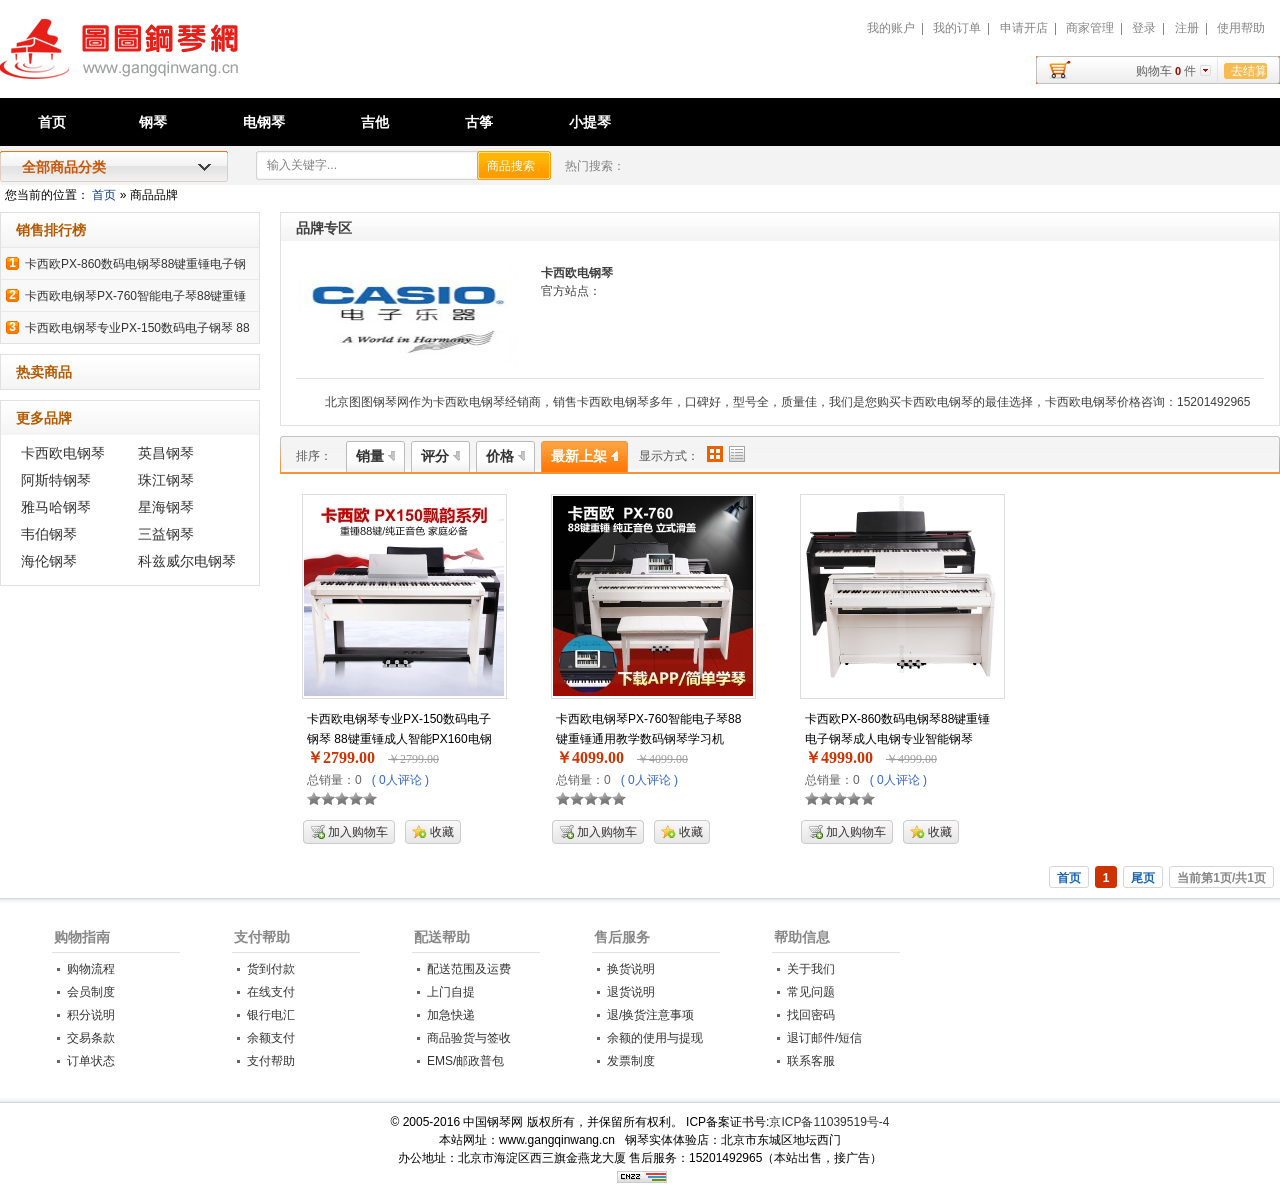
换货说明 (631, 969)
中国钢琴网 (226, 60)
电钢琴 (264, 122)
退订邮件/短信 (824, 1038)
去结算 (1249, 71)
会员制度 (91, 992)
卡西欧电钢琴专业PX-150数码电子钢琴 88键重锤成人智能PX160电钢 (399, 728)
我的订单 (957, 28)
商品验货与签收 (469, 1038)
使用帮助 (1241, 28)
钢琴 (153, 122)
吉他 (375, 122)
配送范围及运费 (469, 969)
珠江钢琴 (166, 480)
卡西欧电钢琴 (63, 453)
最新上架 (584, 456)
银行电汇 (271, 1015)
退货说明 (631, 992)
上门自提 (451, 992)
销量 (375, 456)
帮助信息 (802, 937)
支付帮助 (262, 937)
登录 (1144, 28)
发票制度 (631, 1061)
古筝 (479, 122)
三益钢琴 (166, 534)
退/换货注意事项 (650, 1015)
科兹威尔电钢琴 (187, 561)
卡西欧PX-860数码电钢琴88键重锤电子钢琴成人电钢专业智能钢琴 (897, 728)
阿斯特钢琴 (56, 480)
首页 (52, 122)
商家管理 (1090, 28)
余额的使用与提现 (655, 1038)
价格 (505, 456)
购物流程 (91, 969)
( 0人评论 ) (400, 780)
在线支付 (271, 992)
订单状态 (91, 1061)
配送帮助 (442, 937)
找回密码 (811, 1015)
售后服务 (622, 937)
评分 (440, 456)
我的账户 (891, 28)
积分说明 (91, 1015)
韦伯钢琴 (49, 534)
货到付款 (271, 969)
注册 (1187, 28)
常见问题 (811, 992)
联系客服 (811, 1061)
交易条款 (91, 1038)
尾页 (1143, 878)
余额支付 (271, 1038)
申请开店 (1024, 28)
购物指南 (82, 937)
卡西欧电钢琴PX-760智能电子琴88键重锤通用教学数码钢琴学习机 (648, 728)
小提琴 (590, 122)
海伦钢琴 (49, 561)
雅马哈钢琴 (56, 507)
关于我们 (811, 969)
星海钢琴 (166, 507)
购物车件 (1166, 71)
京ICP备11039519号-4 (829, 1122)
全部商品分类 (64, 167)
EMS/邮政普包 (465, 1061)
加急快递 (451, 1015)
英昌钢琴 (166, 453)
